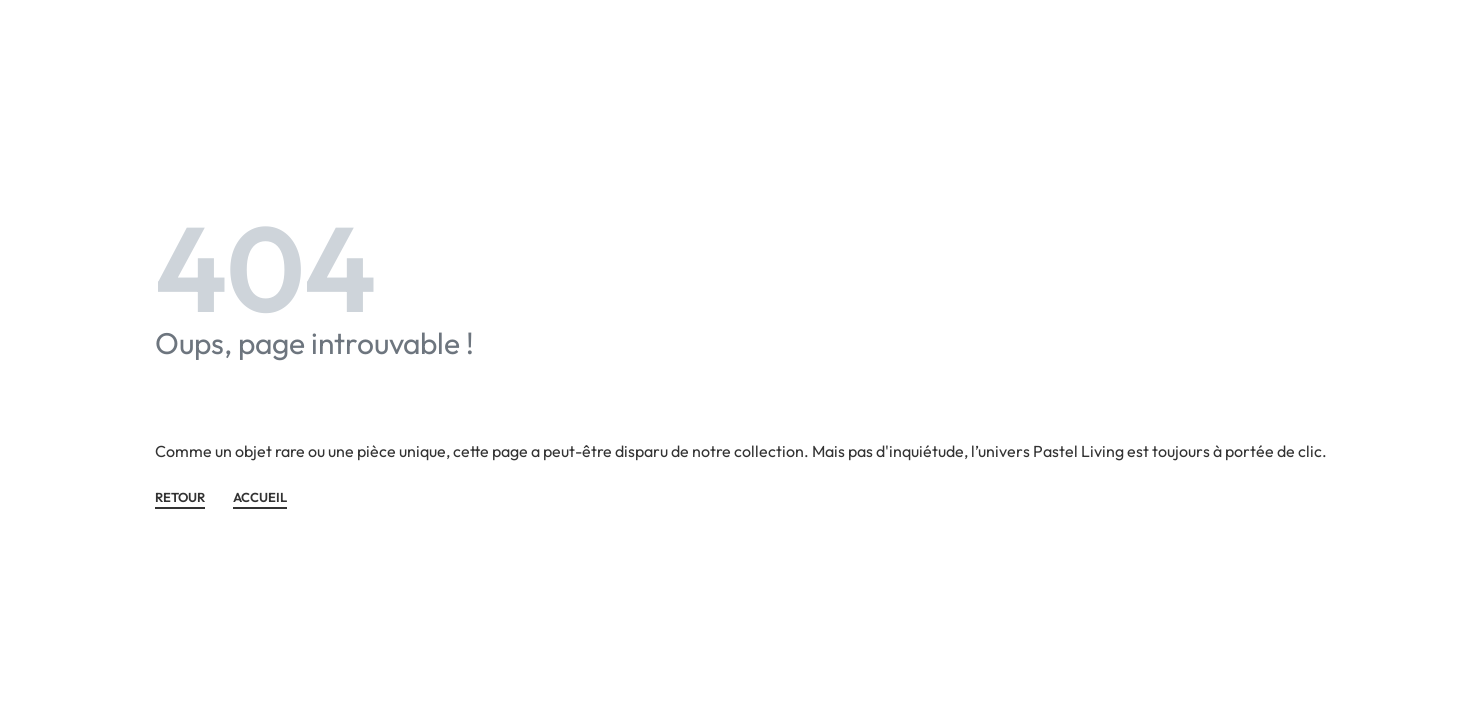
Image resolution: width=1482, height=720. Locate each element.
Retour (180, 498)
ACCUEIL (260, 498)
